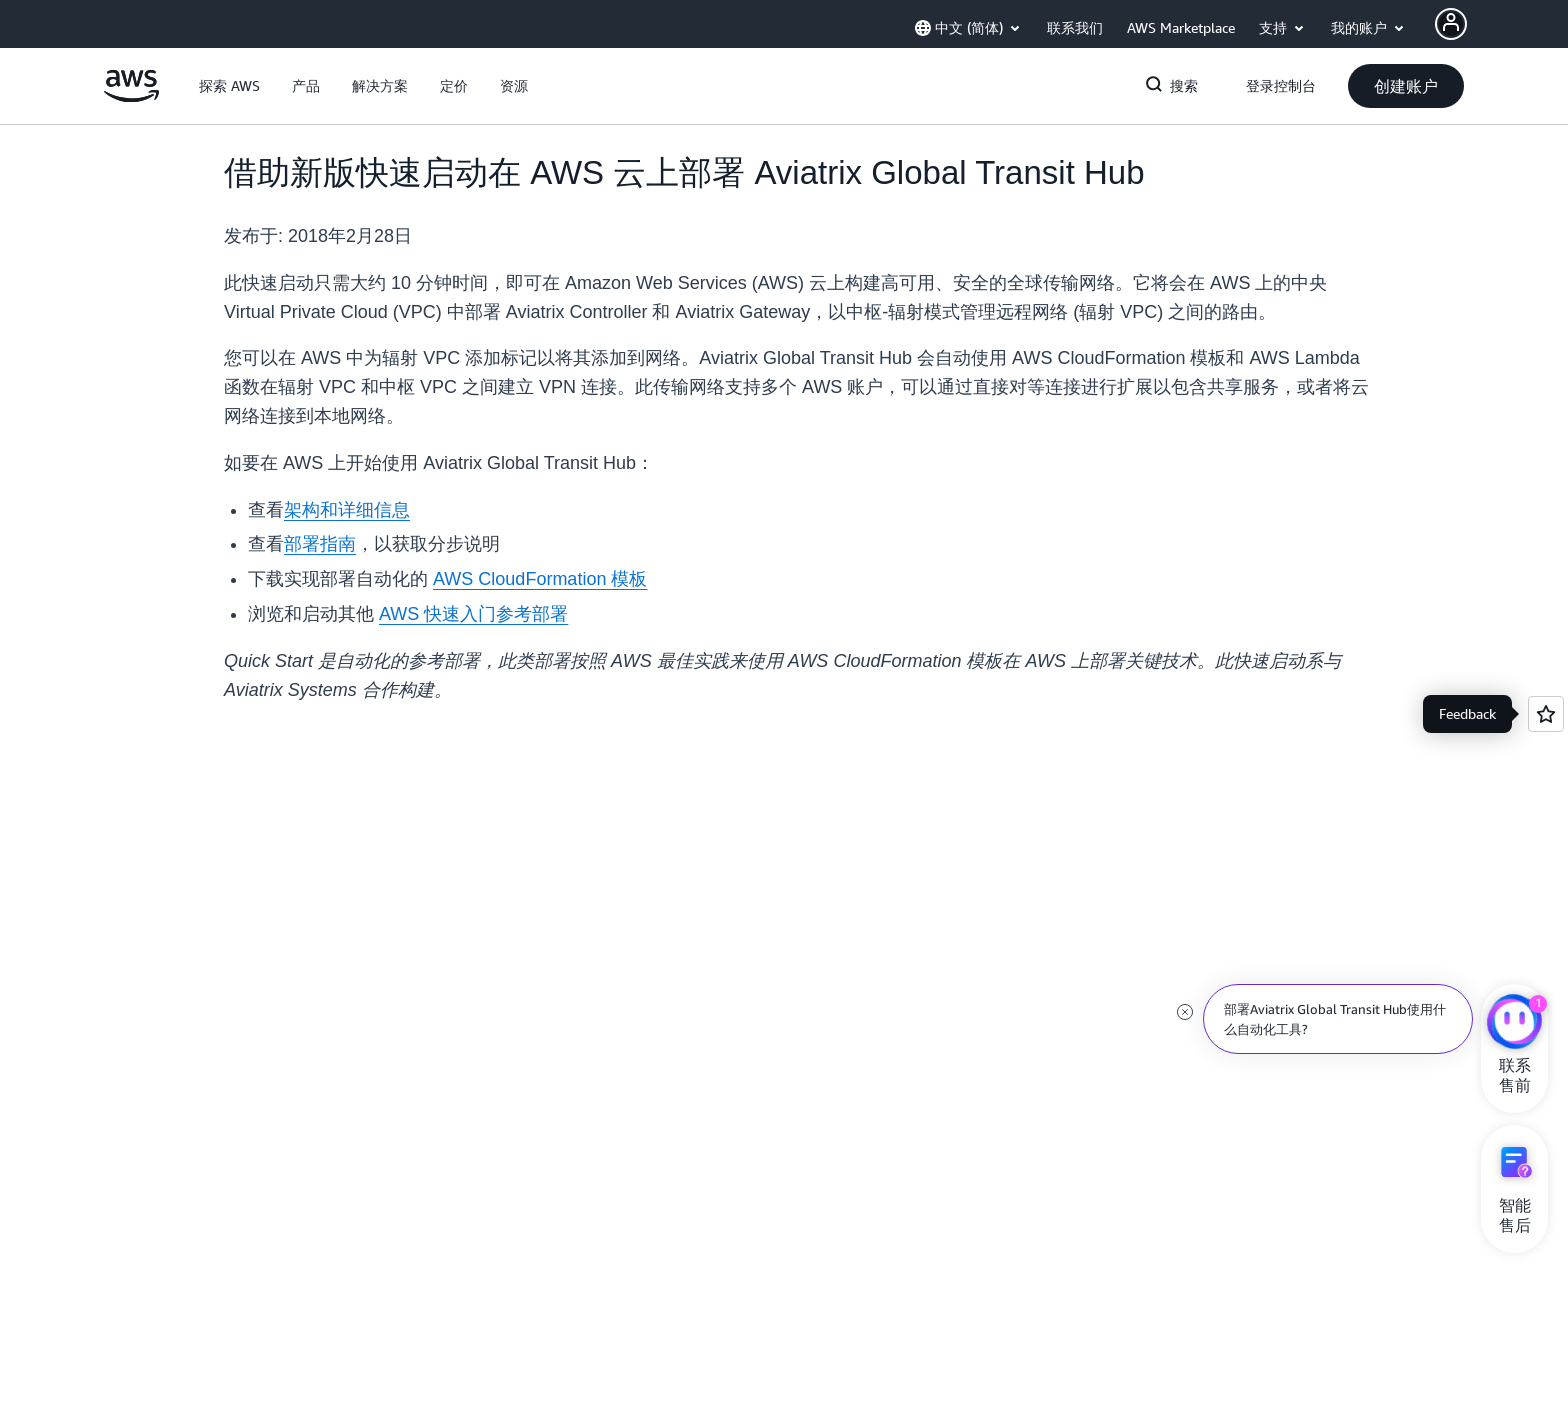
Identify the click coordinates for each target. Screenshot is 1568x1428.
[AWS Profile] (1451, 24)
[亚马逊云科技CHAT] (1514, 1024)
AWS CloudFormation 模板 (540, 579)
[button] (229, 86)
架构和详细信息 (347, 510)
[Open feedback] (1546, 714)
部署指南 (320, 544)
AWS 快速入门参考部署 (473, 614)
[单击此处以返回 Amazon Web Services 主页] (131, 97)
